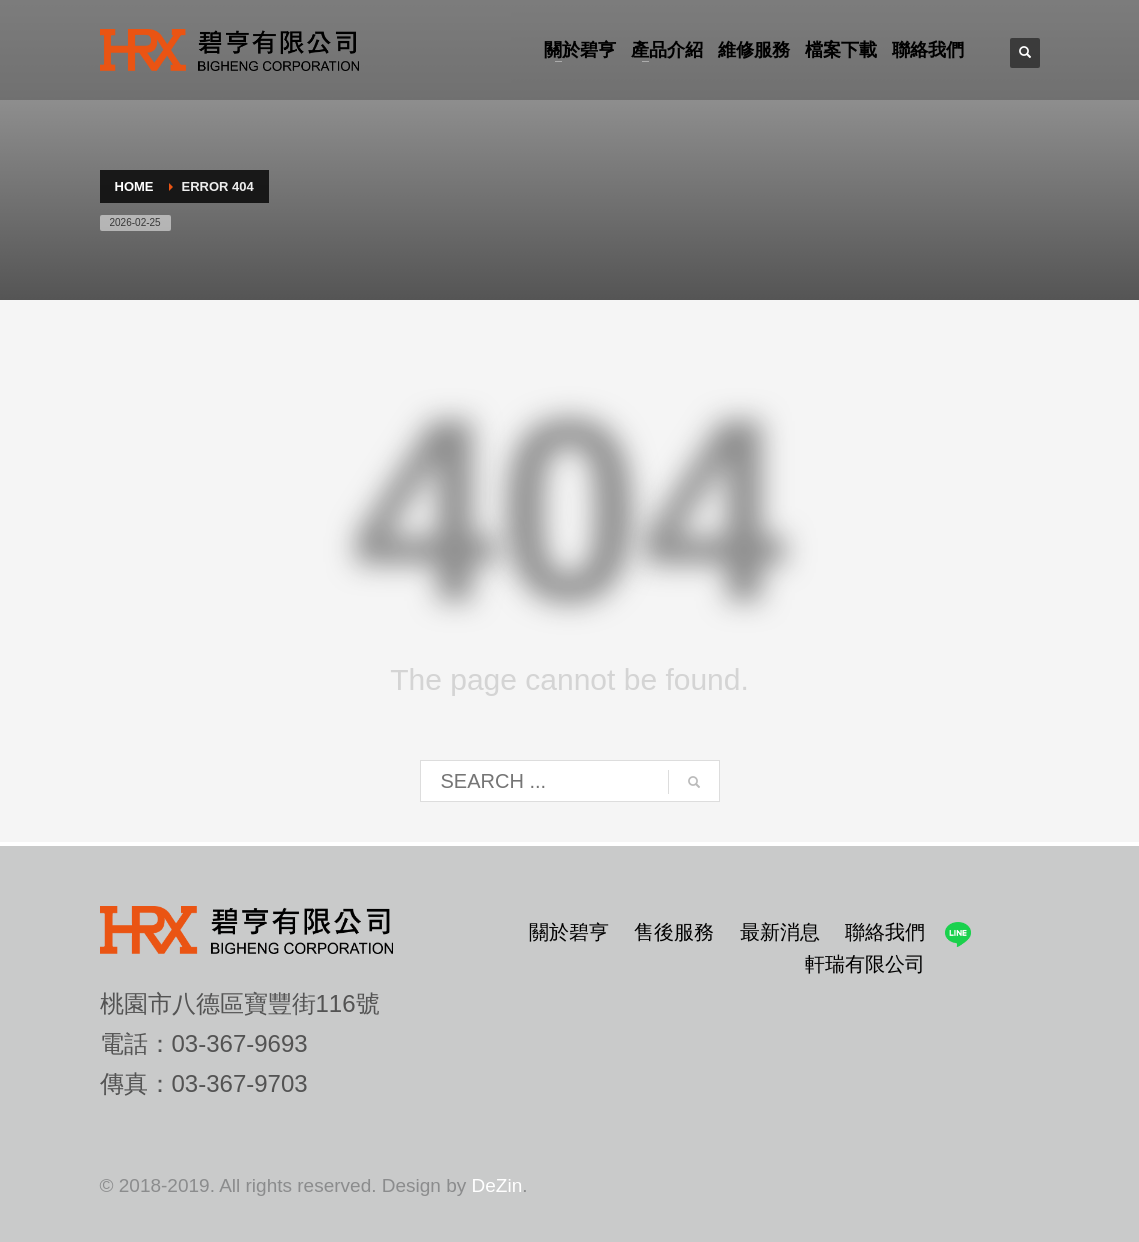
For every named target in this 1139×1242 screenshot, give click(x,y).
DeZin (497, 1185)
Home (134, 186)
